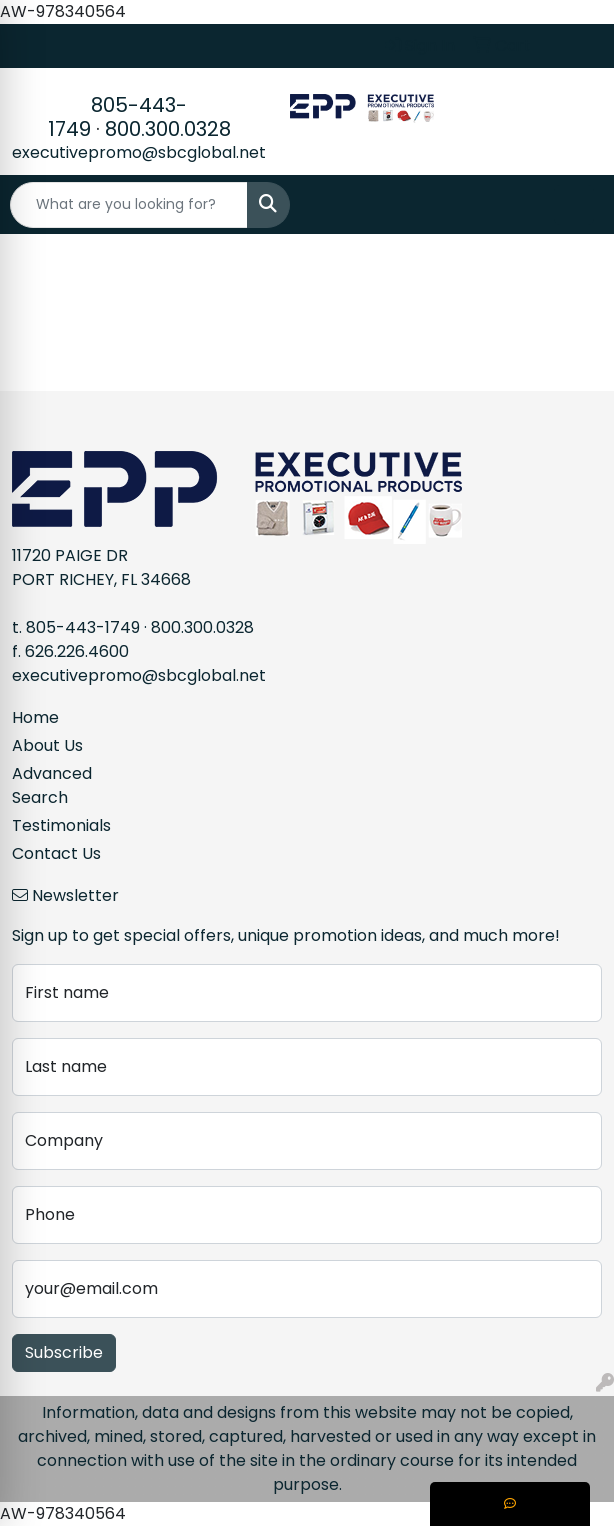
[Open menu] (574, 205)
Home (35, 717)
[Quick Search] (129, 205)
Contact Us (56, 853)
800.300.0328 (168, 129)
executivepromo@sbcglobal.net (139, 152)
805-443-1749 (83, 627)
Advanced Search (52, 785)
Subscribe (64, 1352)
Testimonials (61, 825)
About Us (47, 745)
